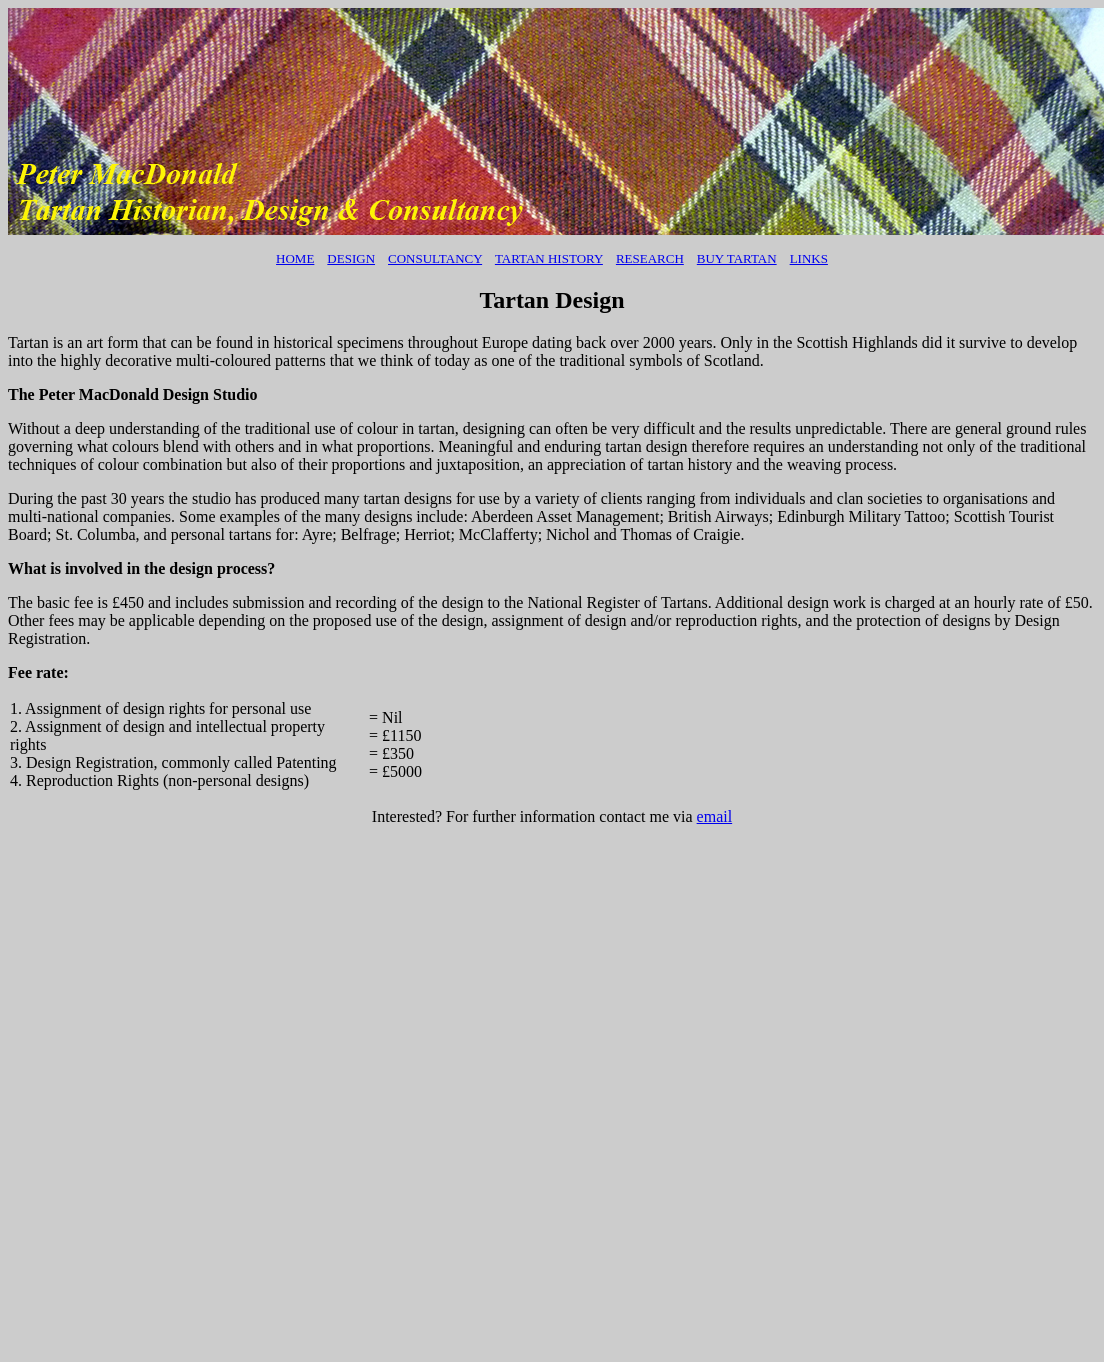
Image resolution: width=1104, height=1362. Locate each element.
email (715, 816)
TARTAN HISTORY (549, 258)
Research (650, 258)
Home (295, 258)
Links (809, 258)
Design (351, 258)
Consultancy (435, 258)
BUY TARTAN (737, 258)
